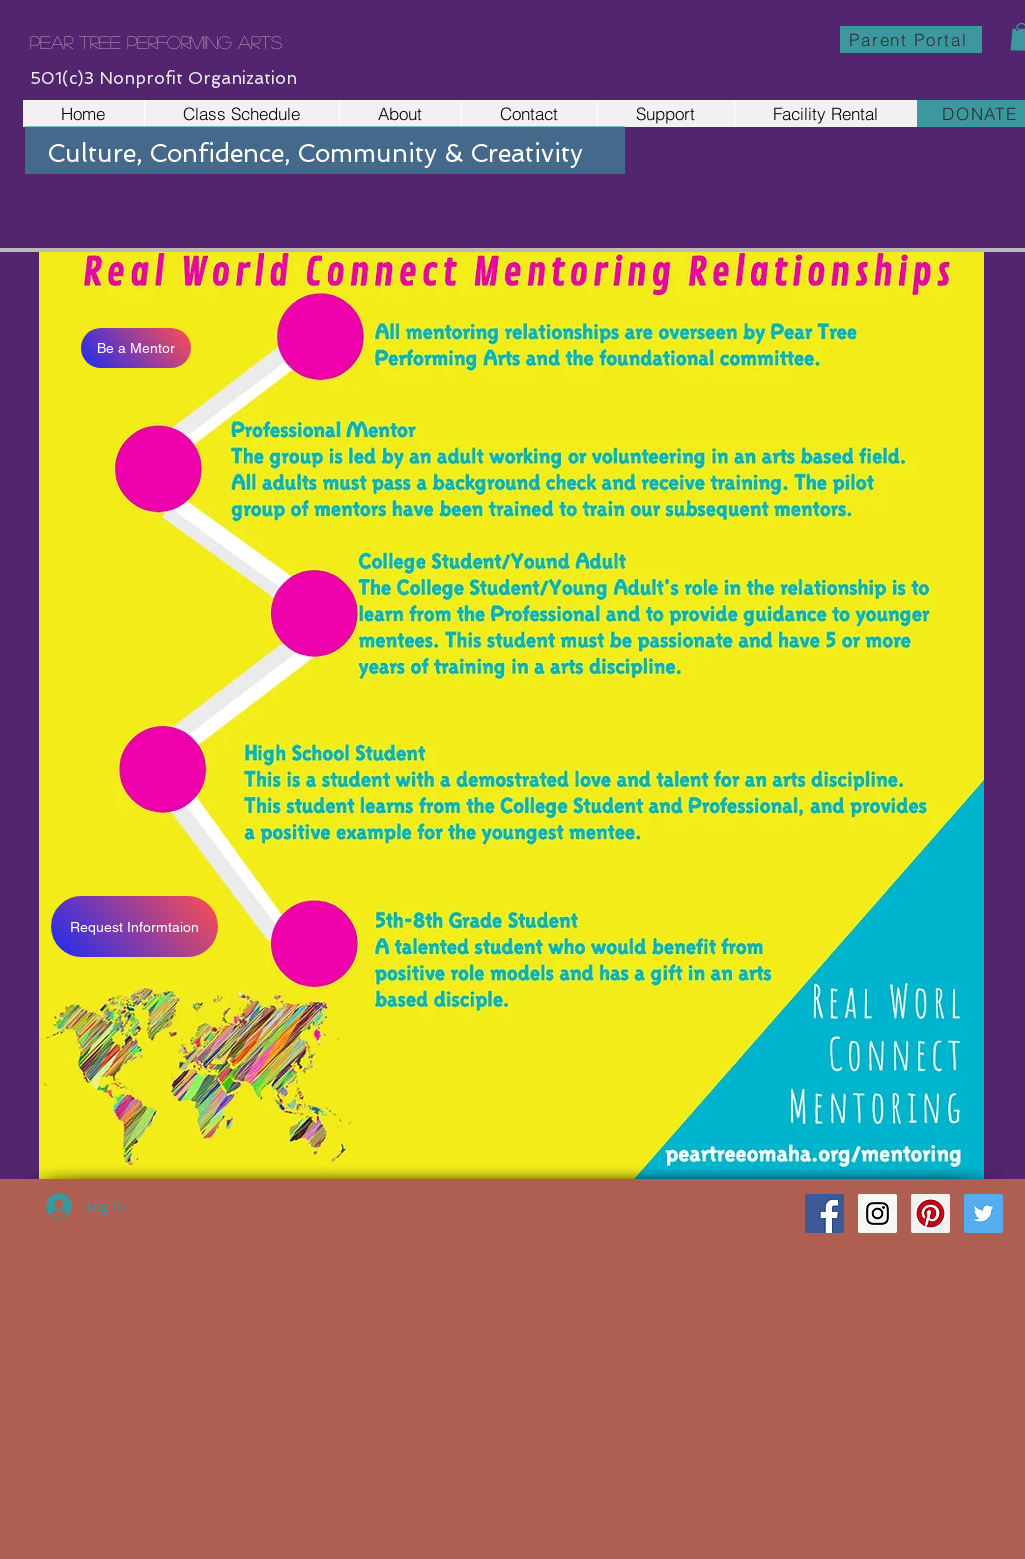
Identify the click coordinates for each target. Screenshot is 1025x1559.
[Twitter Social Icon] (983, 1213)
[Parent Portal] (911, 39)
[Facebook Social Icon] (824, 1213)
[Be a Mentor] (136, 348)
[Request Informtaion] (134, 926)
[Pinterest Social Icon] (930, 1213)
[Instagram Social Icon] (877, 1213)
